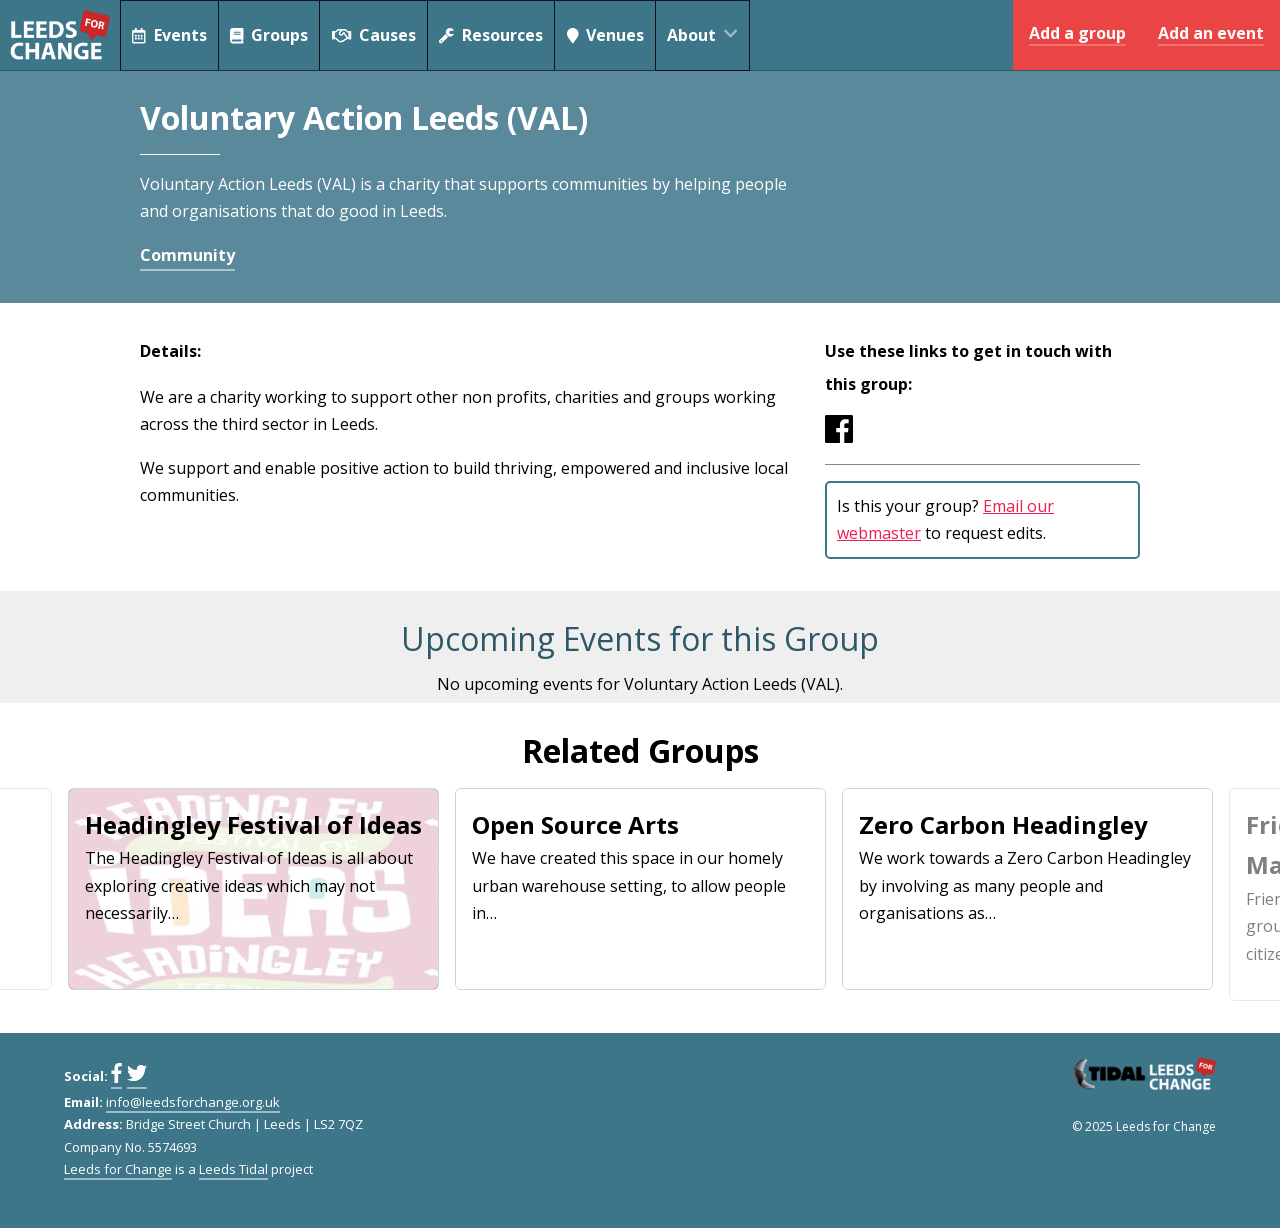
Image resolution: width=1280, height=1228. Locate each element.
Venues (609, 35)
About (712, 35)
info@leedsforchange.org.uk (193, 1102)
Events (169, 35)
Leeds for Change (60, 35)
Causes (375, 35)
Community (187, 255)
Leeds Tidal (233, 1169)
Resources (493, 35)
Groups (270, 35)
